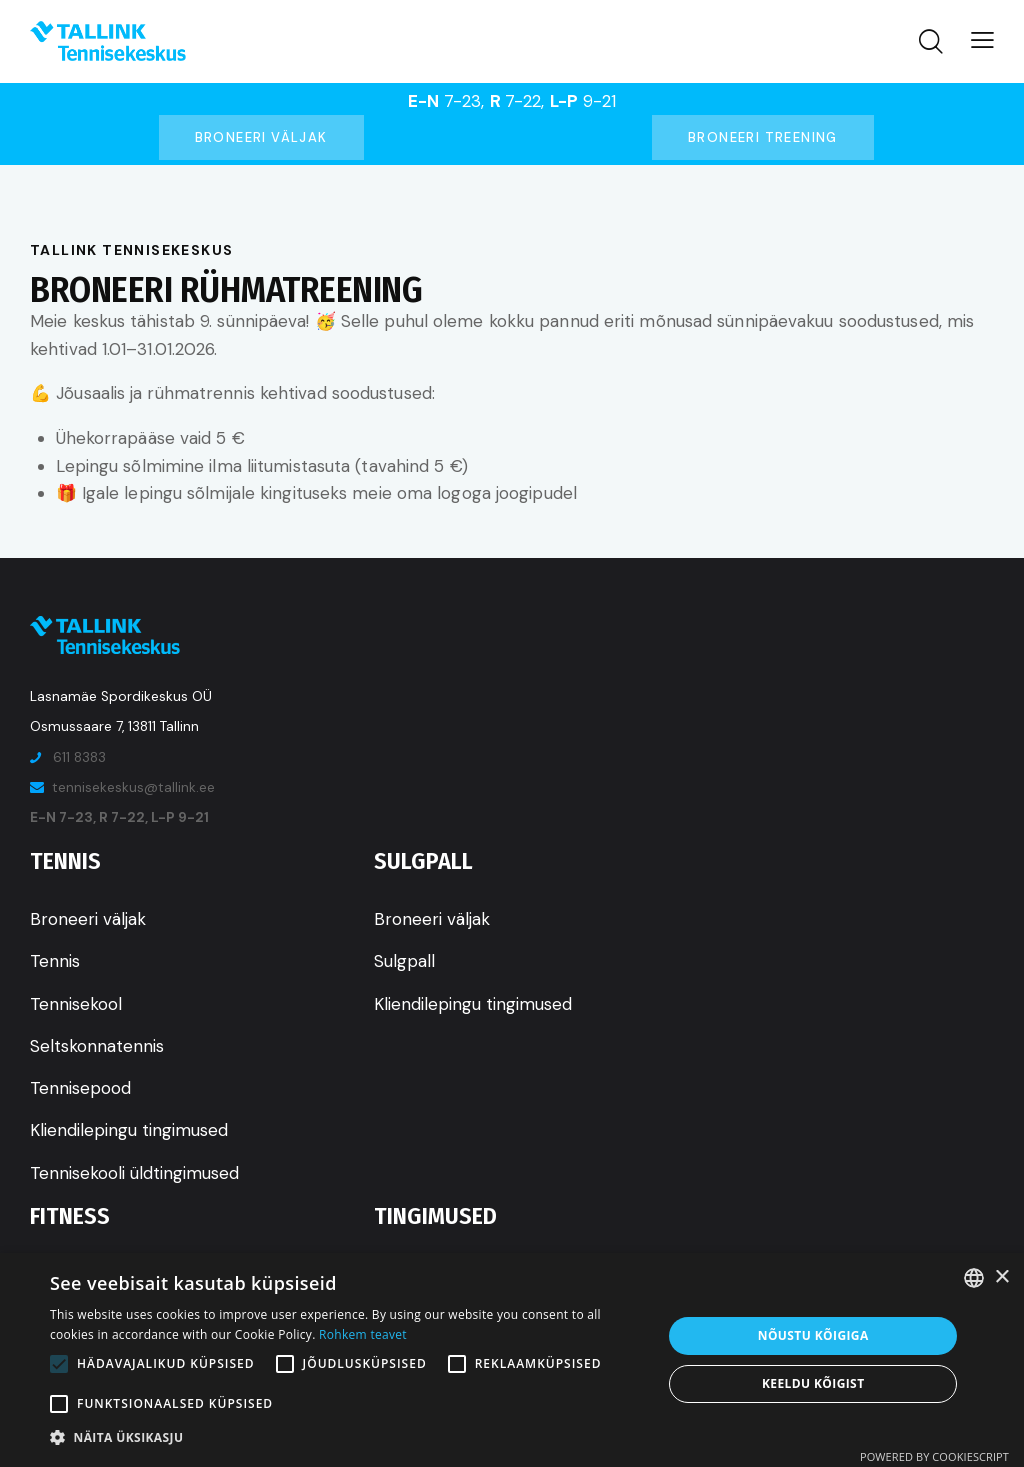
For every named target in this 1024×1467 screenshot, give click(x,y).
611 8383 (79, 757)
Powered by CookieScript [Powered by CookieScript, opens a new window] (934, 1456)
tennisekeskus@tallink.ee (133, 787)
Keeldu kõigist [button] (813, 1383)
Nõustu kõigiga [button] (813, 1335)
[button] (347, 1438)
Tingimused (435, 1216)
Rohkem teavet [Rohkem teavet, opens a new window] (363, 1334)
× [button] (1001, 1277)
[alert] (512, 1360)
